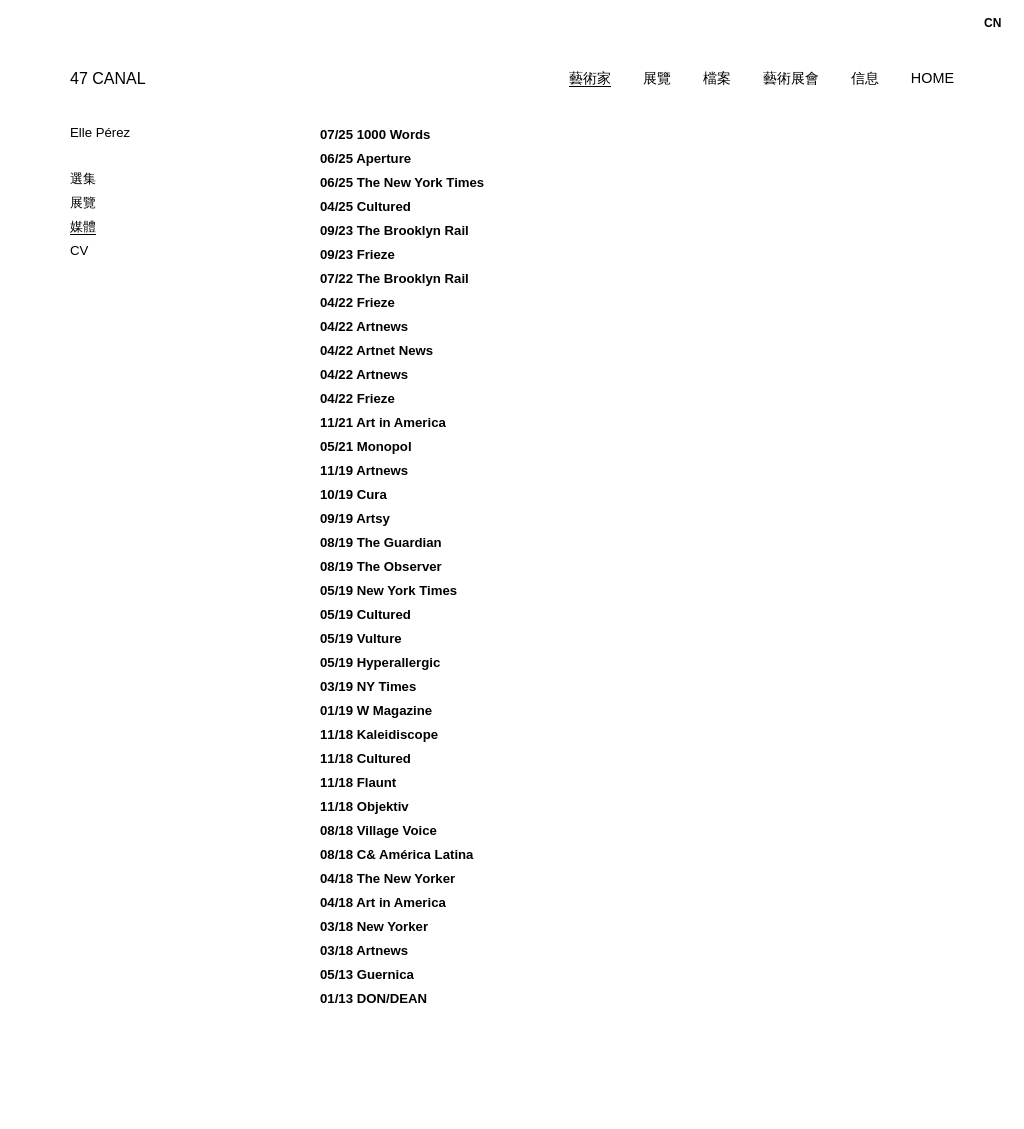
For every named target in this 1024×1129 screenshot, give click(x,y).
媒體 (83, 226)
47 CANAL (108, 78)
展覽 (657, 78)
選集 (83, 178)
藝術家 (590, 78)
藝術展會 (791, 78)
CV (79, 250)
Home (932, 78)
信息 (865, 78)
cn (992, 23)
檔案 (717, 78)
